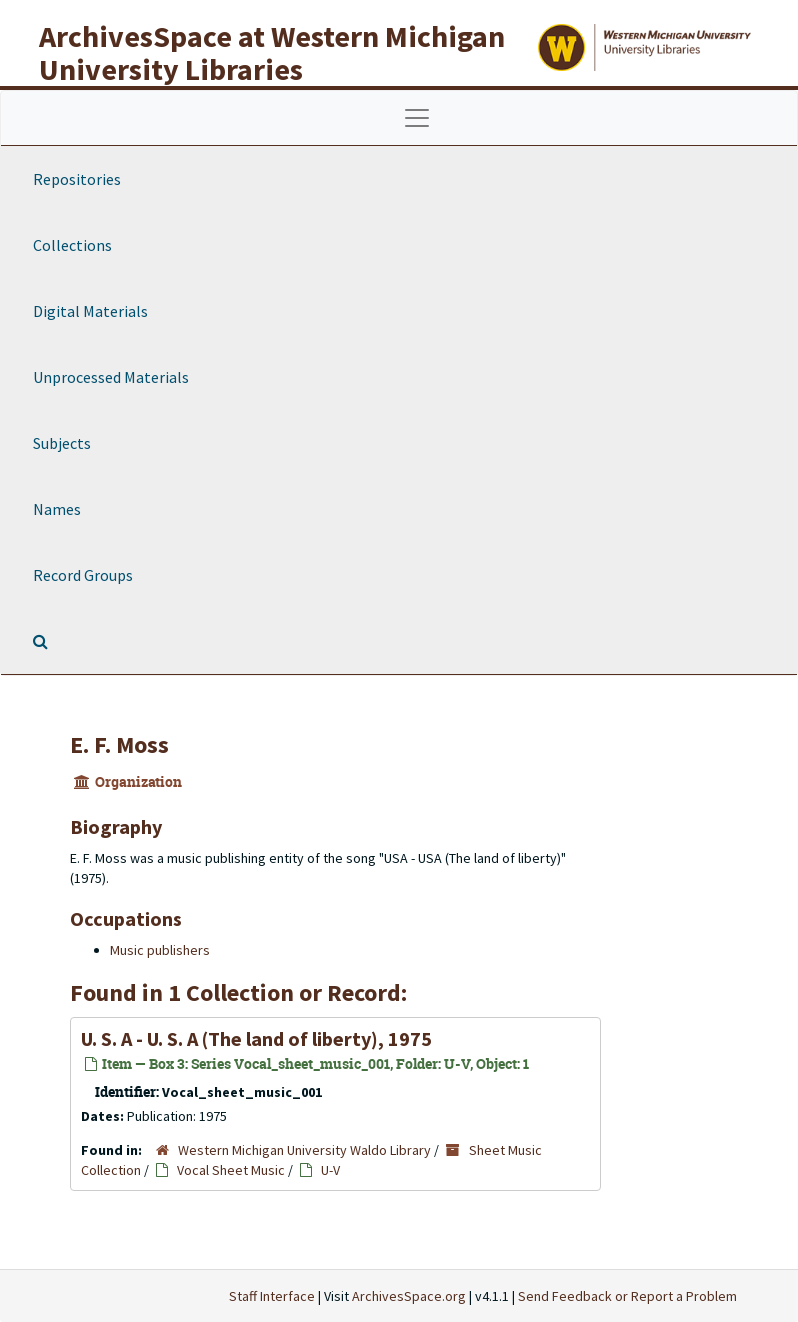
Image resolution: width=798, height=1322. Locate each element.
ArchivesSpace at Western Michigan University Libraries (272, 52)
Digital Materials (90, 311)
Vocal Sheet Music (231, 1170)
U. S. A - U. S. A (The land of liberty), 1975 (256, 1038)
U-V (330, 1170)
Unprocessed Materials (111, 377)
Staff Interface (272, 1296)
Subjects (62, 443)
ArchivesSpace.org (409, 1296)
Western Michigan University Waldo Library (304, 1150)
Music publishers (160, 950)
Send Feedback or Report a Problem (627, 1296)
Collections (72, 245)
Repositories (77, 179)
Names (57, 509)
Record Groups (83, 575)
